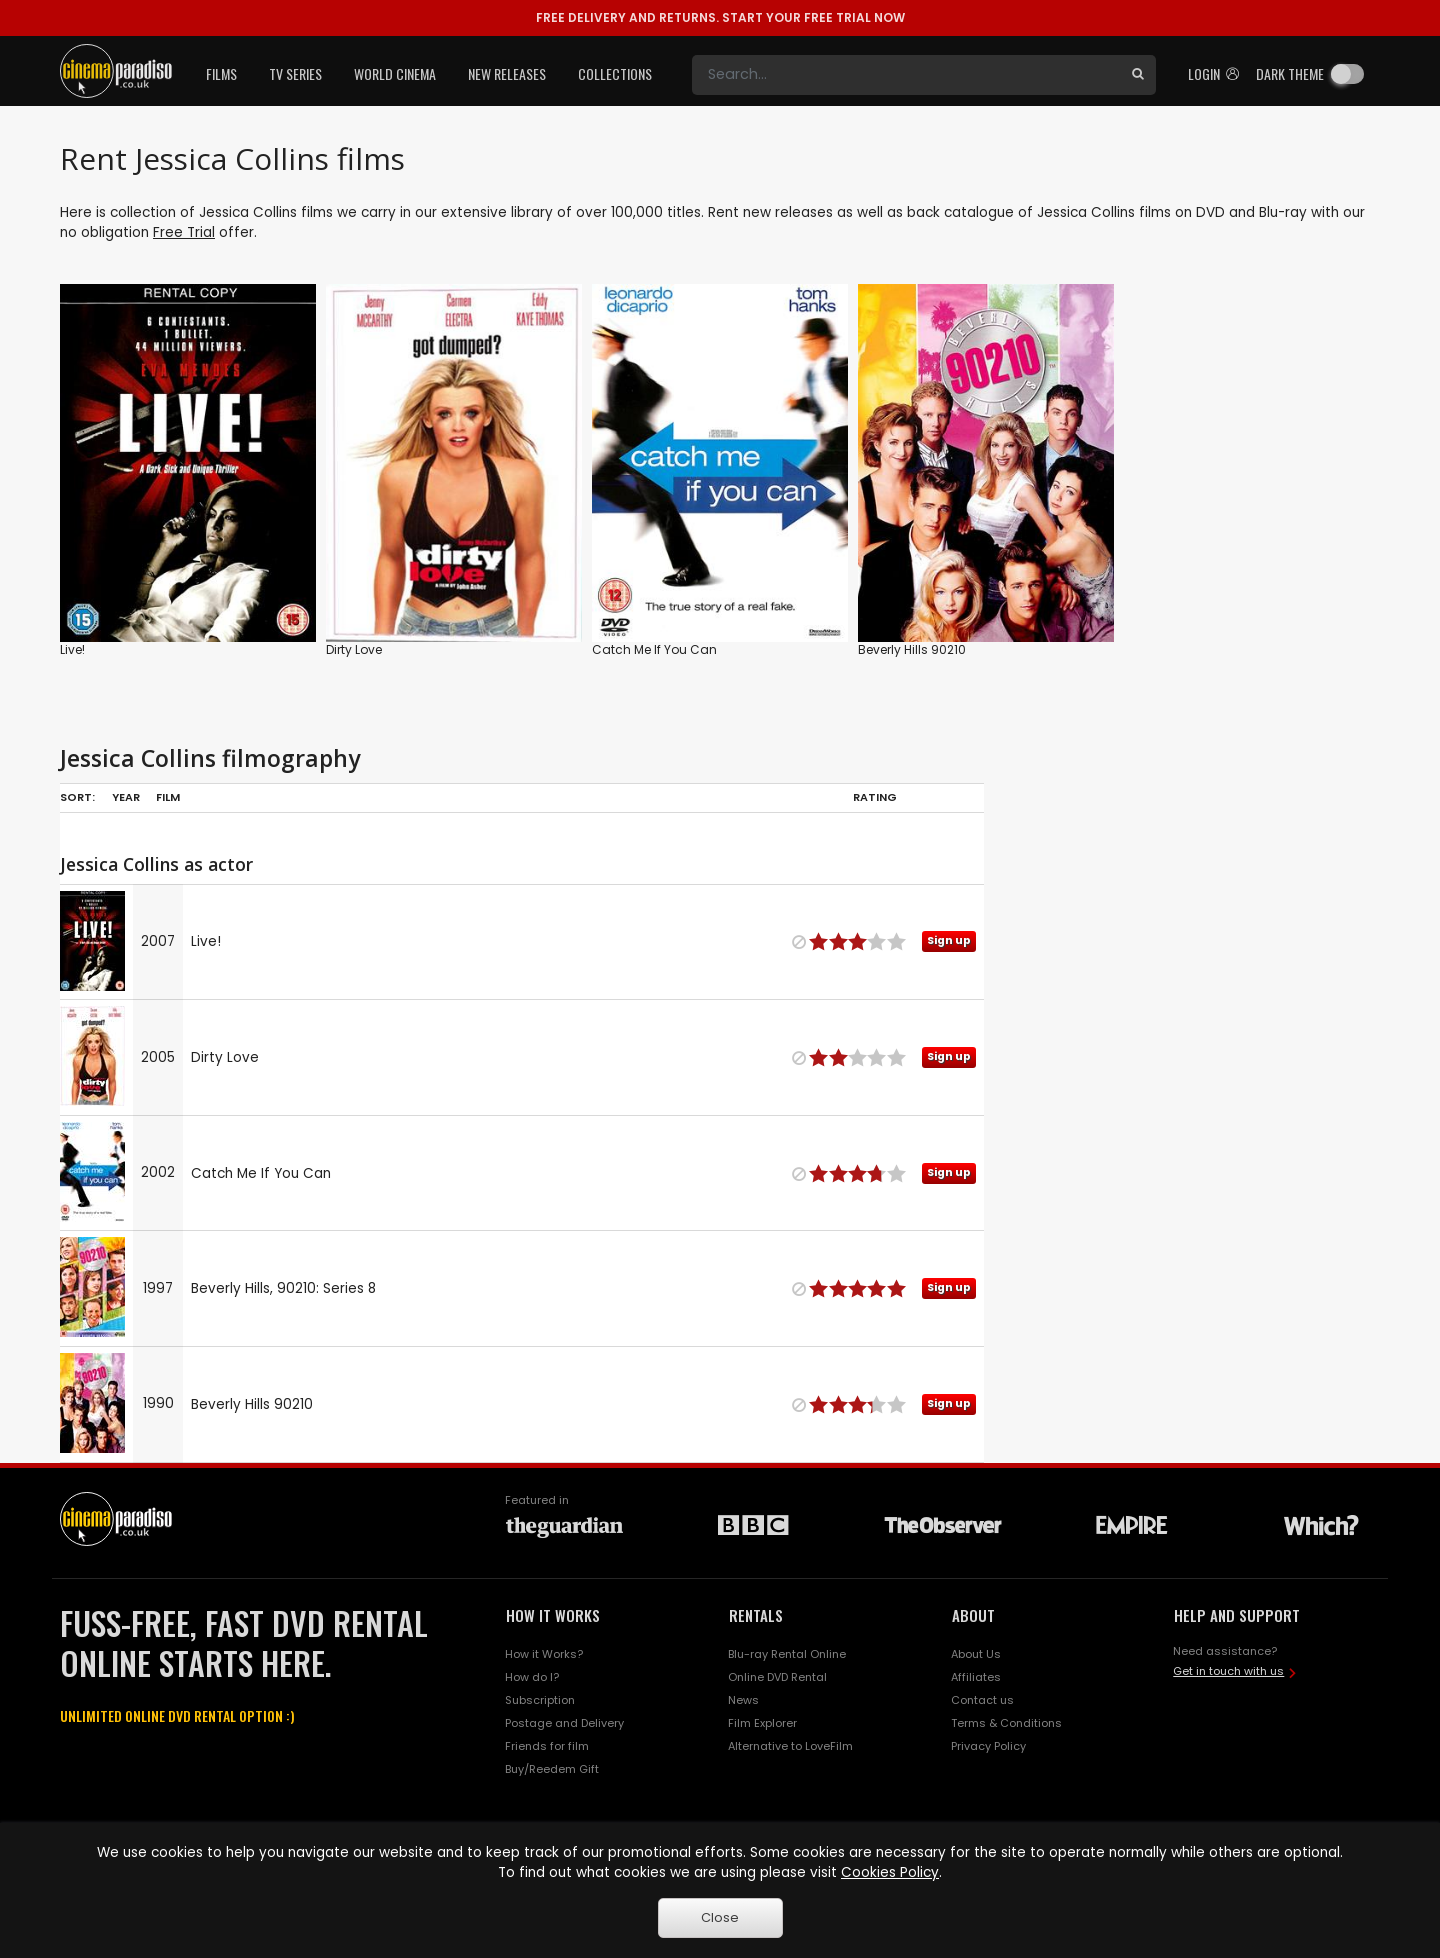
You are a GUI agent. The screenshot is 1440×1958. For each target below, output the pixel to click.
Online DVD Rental (777, 1677)
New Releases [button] (507, 73)
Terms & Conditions (1006, 1723)
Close (720, 1917)
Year (126, 797)
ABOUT (973, 1615)
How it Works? (544, 1654)
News (743, 1700)
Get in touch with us (1228, 1671)
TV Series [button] (295, 73)
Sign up (949, 940)
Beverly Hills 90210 (912, 649)
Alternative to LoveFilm (790, 1746)
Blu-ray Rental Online (787, 1654)
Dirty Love (354, 649)
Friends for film (547, 1746)
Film (168, 797)
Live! (72, 649)
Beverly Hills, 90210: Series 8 (283, 1288)
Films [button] (221, 73)
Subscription (540, 1700)
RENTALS (756, 1615)
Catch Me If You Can (654, 649)
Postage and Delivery (564, 1723)
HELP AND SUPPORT (1237, 1615)
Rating (875, 797)
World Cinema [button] (395, 73)
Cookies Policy (890, 1872)
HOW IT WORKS (553, 1615)
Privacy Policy (988, 1746)
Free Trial (184, 232)
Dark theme (1290, 73)
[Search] (906, 75)
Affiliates (976, 1677)
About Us (976, 1654)
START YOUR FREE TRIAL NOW (720, 17)
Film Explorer (762, 1723)
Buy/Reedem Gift (552, 1769)
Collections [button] (615, 73)
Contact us (982, 1700)
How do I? (532, 1677)
